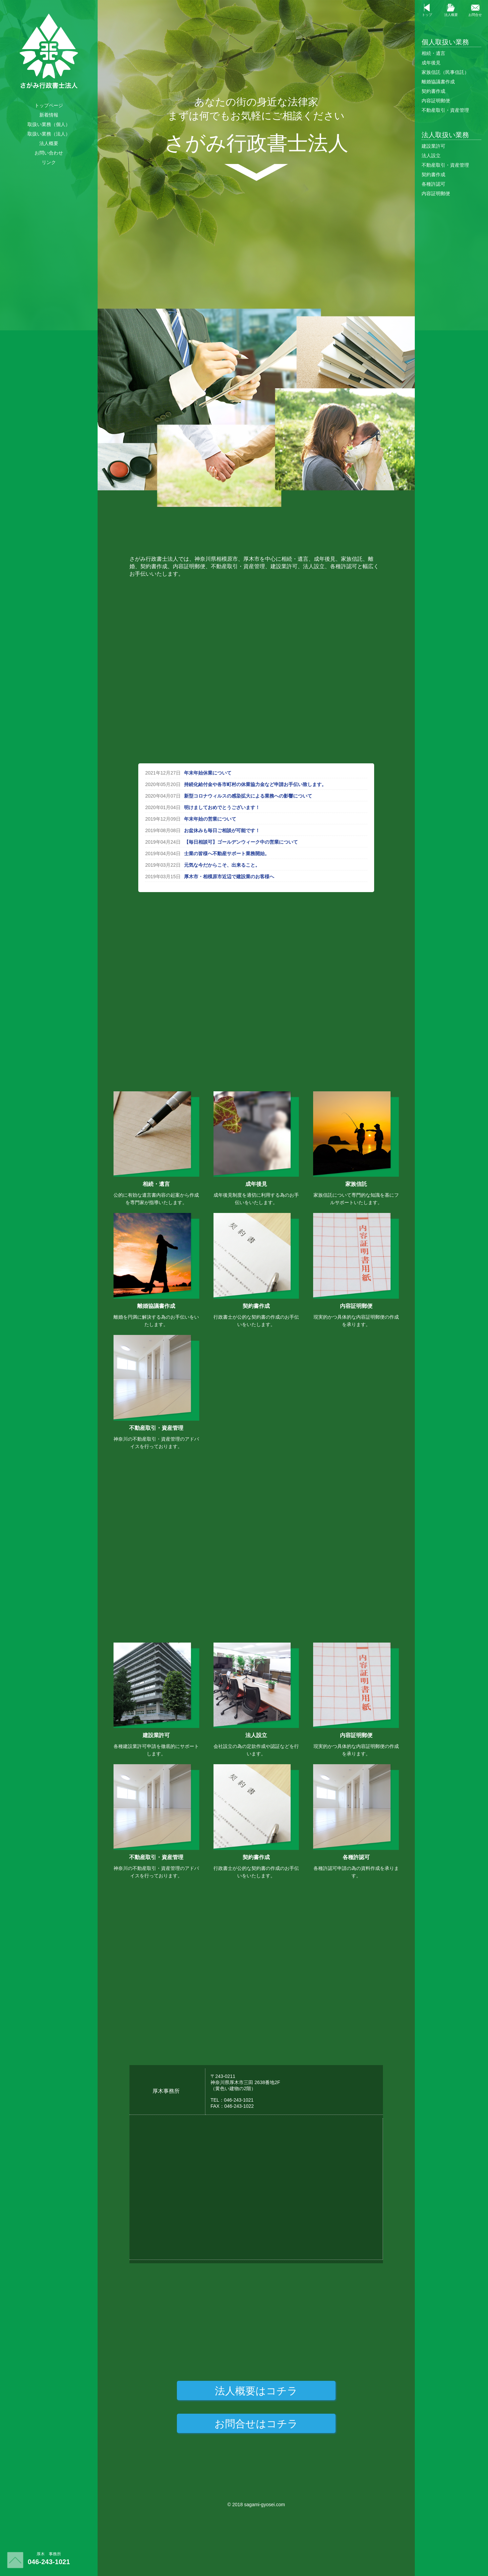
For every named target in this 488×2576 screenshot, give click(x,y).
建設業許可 (433, 146)
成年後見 (431, 62)
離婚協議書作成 (438, 81)
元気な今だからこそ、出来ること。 (222, 865)
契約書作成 (433, 91)
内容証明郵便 (436, 100)
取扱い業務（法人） (48, 134)
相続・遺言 (433, 53)
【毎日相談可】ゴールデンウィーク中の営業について (241, 842)
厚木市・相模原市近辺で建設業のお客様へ (229, 876)
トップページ (49, 105)
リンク (49, 162)
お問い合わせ (49, 153)
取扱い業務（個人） (48, 124)
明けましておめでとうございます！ (222, 807)
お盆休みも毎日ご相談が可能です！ (222, 830)
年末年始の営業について (210, 819)
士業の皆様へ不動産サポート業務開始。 (226, 853)
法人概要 (48, 143)
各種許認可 (433, 184)
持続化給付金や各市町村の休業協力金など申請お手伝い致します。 (255, 784)
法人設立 (431, 155)
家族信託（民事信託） (445, 72)
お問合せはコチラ (256, 2423)
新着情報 (48, 115)
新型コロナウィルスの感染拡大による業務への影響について (248, 796)
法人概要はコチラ (256, 2390)
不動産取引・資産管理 (445, 110)
